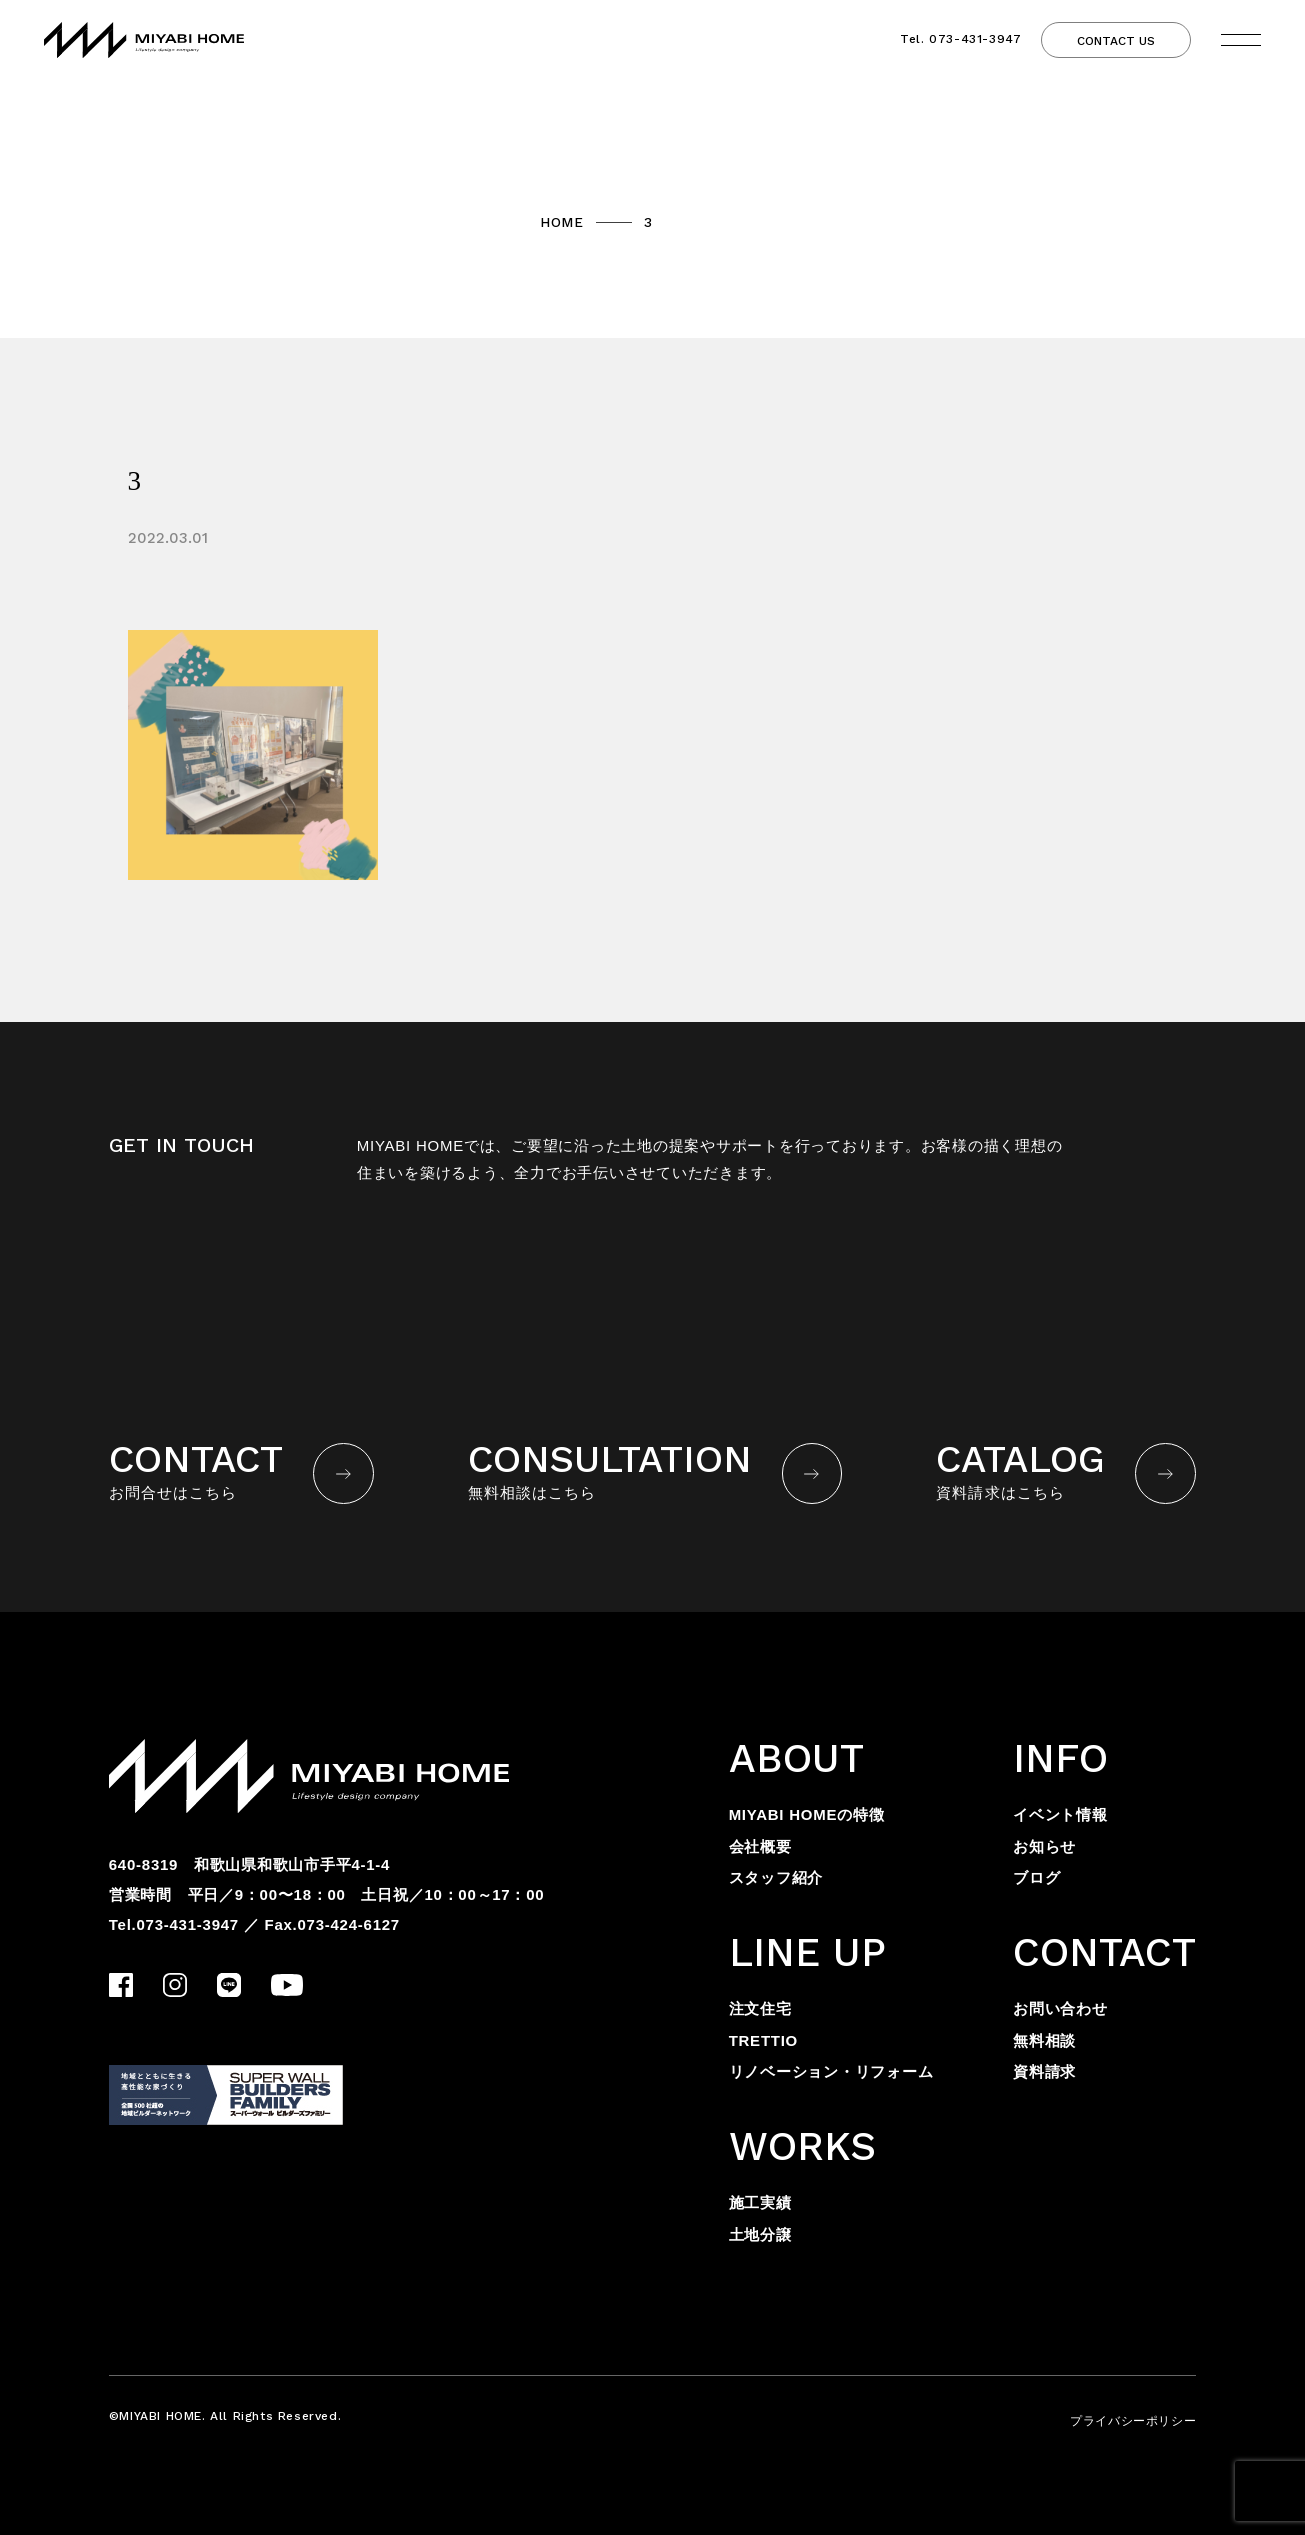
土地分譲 (760, 2234)
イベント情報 (1060, 1814)
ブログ (1036, 1877)
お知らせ (1044, 1846)
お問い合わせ (1060, 2008)
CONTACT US (1116, 41)
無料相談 (1044, 2040)
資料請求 (1044, 2071)
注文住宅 (760, 2008)
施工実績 (760, 2202)
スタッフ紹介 (776, 1877)
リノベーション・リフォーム (831, 2071)
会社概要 (760, 1846)
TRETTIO (763, 2040)
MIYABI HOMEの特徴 (807, 1814)
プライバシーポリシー (1133, 2421)
